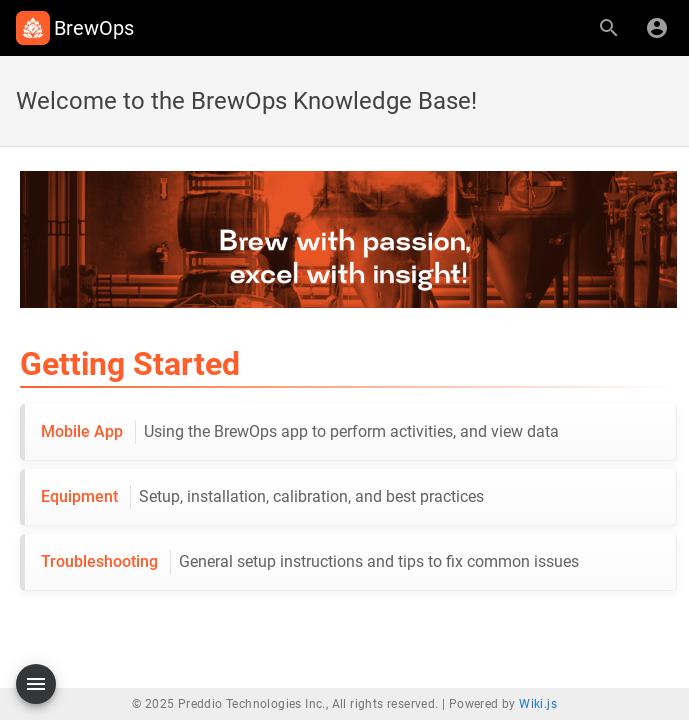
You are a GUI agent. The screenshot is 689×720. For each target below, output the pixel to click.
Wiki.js (538, 704)
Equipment (262, 497)
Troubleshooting (310, 562)
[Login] (657, 28)
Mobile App (300, 432)
